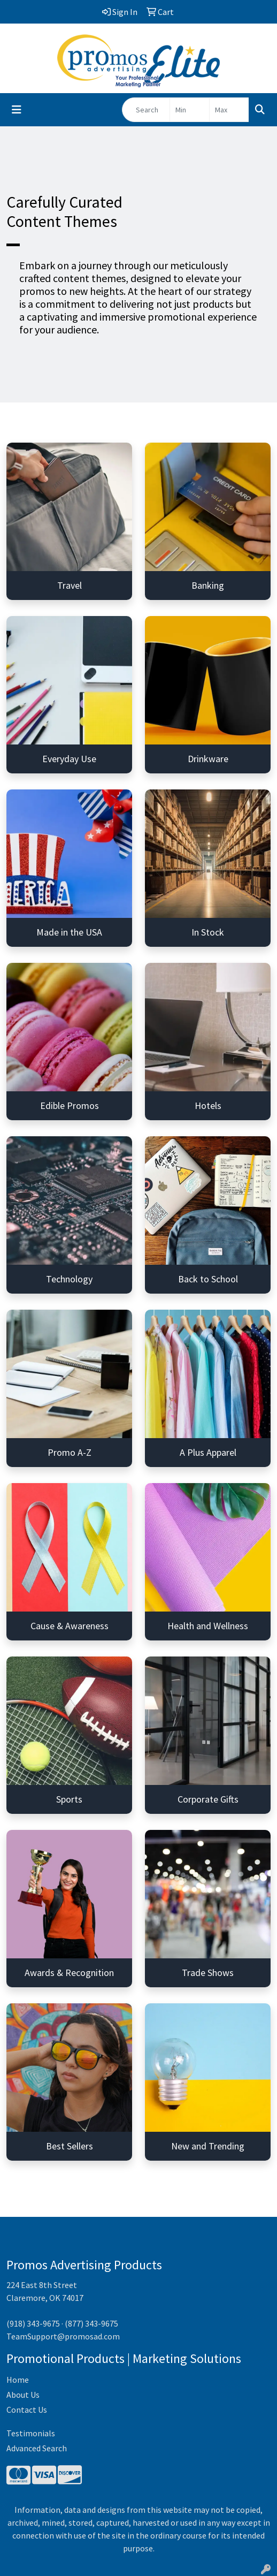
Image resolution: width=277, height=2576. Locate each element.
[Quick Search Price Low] (190, 109)
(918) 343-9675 (33, 2323)
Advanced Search (36, 2448)
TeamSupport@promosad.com (63, 2336)
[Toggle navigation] (16, 109)
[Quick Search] (146, 109)
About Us (23, 2394)
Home (17, 2379)
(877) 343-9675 (91, 2323)
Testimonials (30, 2433)
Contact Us (26, 2409)
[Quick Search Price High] (229, 109)
